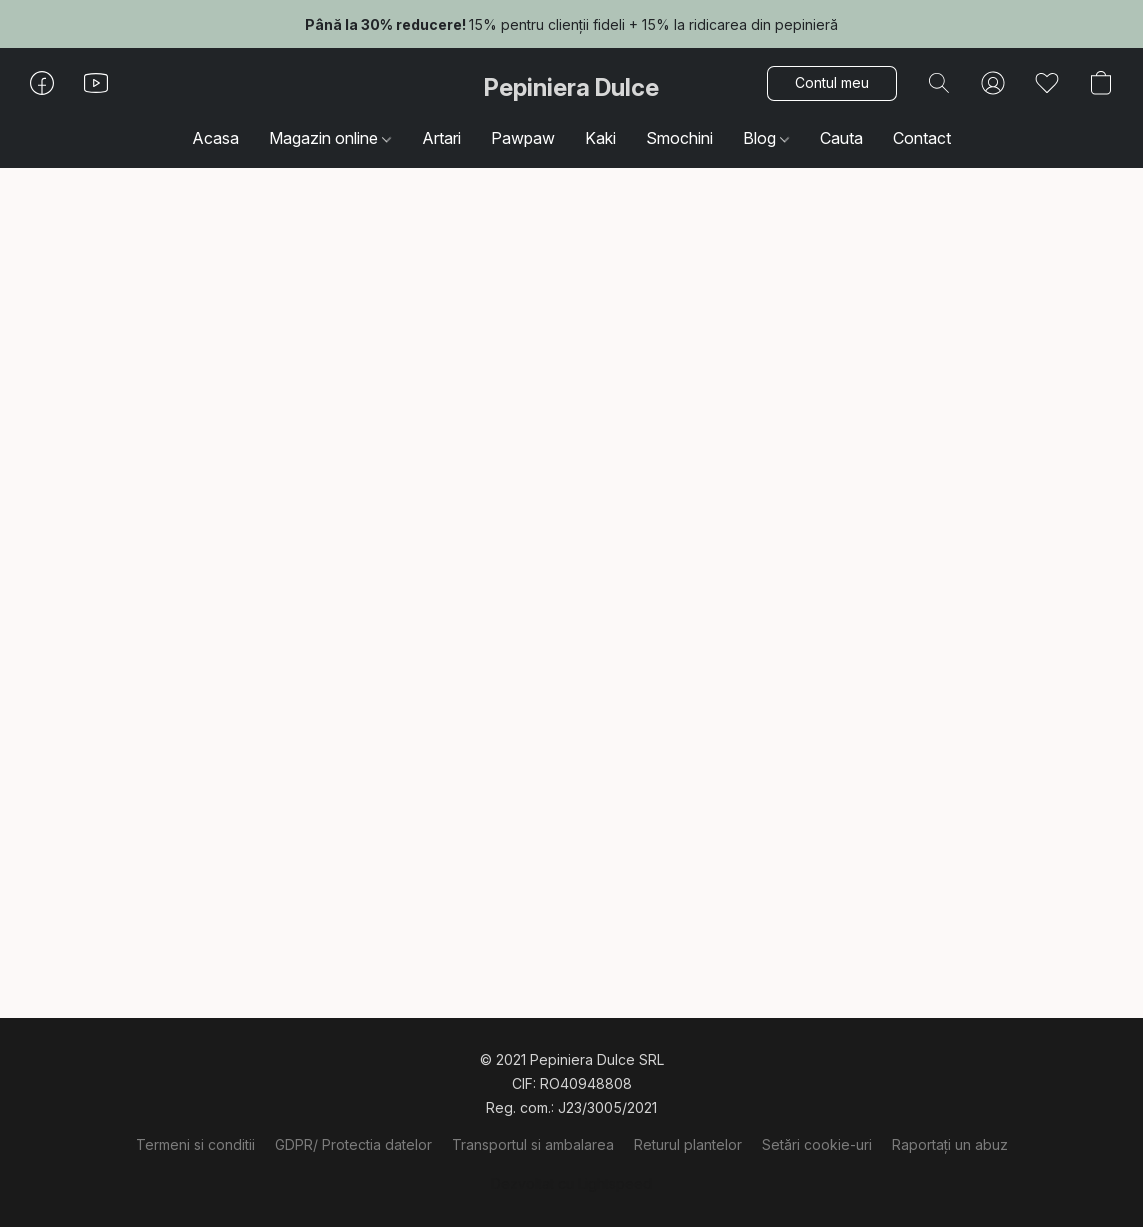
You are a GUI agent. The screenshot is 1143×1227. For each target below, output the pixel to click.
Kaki (600, 138)
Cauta (841, 138)
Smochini (679, 138)
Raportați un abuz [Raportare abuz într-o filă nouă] (950, 1144)
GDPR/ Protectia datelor (353, 1144)
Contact (922, 138)
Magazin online (330, 138)
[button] (571, 88)
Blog (766, 138)
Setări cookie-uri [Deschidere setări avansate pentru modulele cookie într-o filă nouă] (817, 1144)
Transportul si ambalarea (533, 1144)
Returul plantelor (688, 1144)
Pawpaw (523, 138)
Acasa (215, 138)
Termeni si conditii (195, 1144)
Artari (441, 138)
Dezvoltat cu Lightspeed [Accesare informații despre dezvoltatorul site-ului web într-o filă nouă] (571, 1183)
